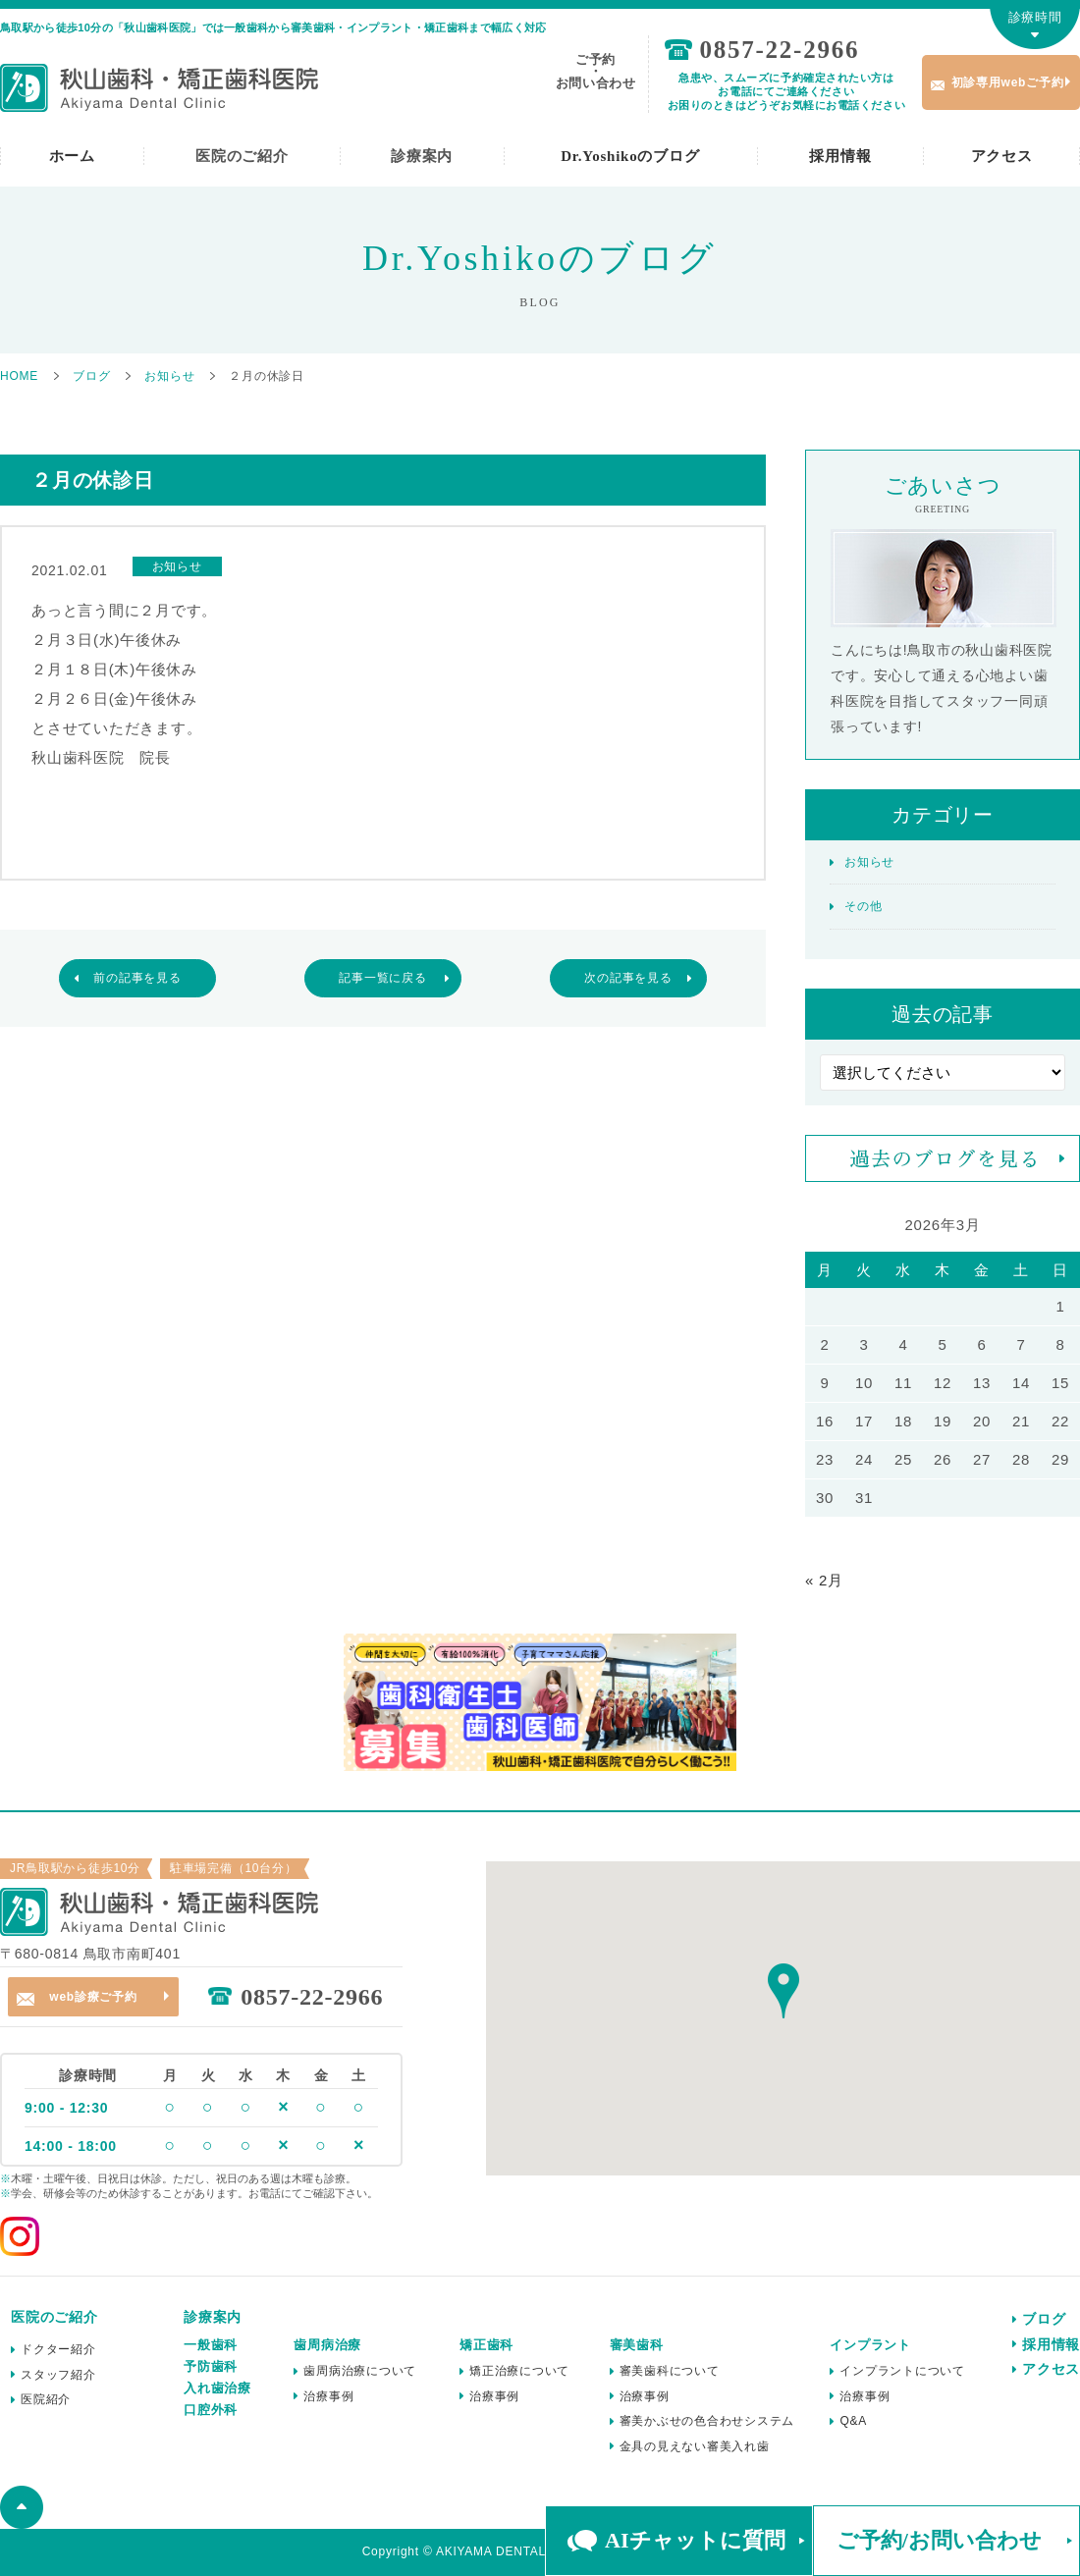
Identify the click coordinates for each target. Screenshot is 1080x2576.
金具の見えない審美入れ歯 (695, 2446)
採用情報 (840, 156)
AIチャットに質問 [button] (694, 2540)
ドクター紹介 (58, 2349)
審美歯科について (670, 2371)
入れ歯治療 (217, 2388)
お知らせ (869, 862)
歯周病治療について (359, 2371)
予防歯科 (211, 2366)
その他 (863, 906)
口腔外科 (211, 2409)
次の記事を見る (628, 978)
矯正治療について (519, 2371)
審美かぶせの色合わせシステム (707, 2421)
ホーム (72, 156)
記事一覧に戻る (382, 978)
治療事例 (328, 2396)
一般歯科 (211, 2344)
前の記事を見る (137, 978)
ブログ (1043, 2319)
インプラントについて (902, 2371)
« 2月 (824, 1580)
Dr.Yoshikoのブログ (630, 156)
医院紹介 (46, 2399)
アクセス (1002, 156)
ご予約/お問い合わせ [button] (939, 2540)
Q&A (853, 2421)
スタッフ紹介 (58, 2375)
